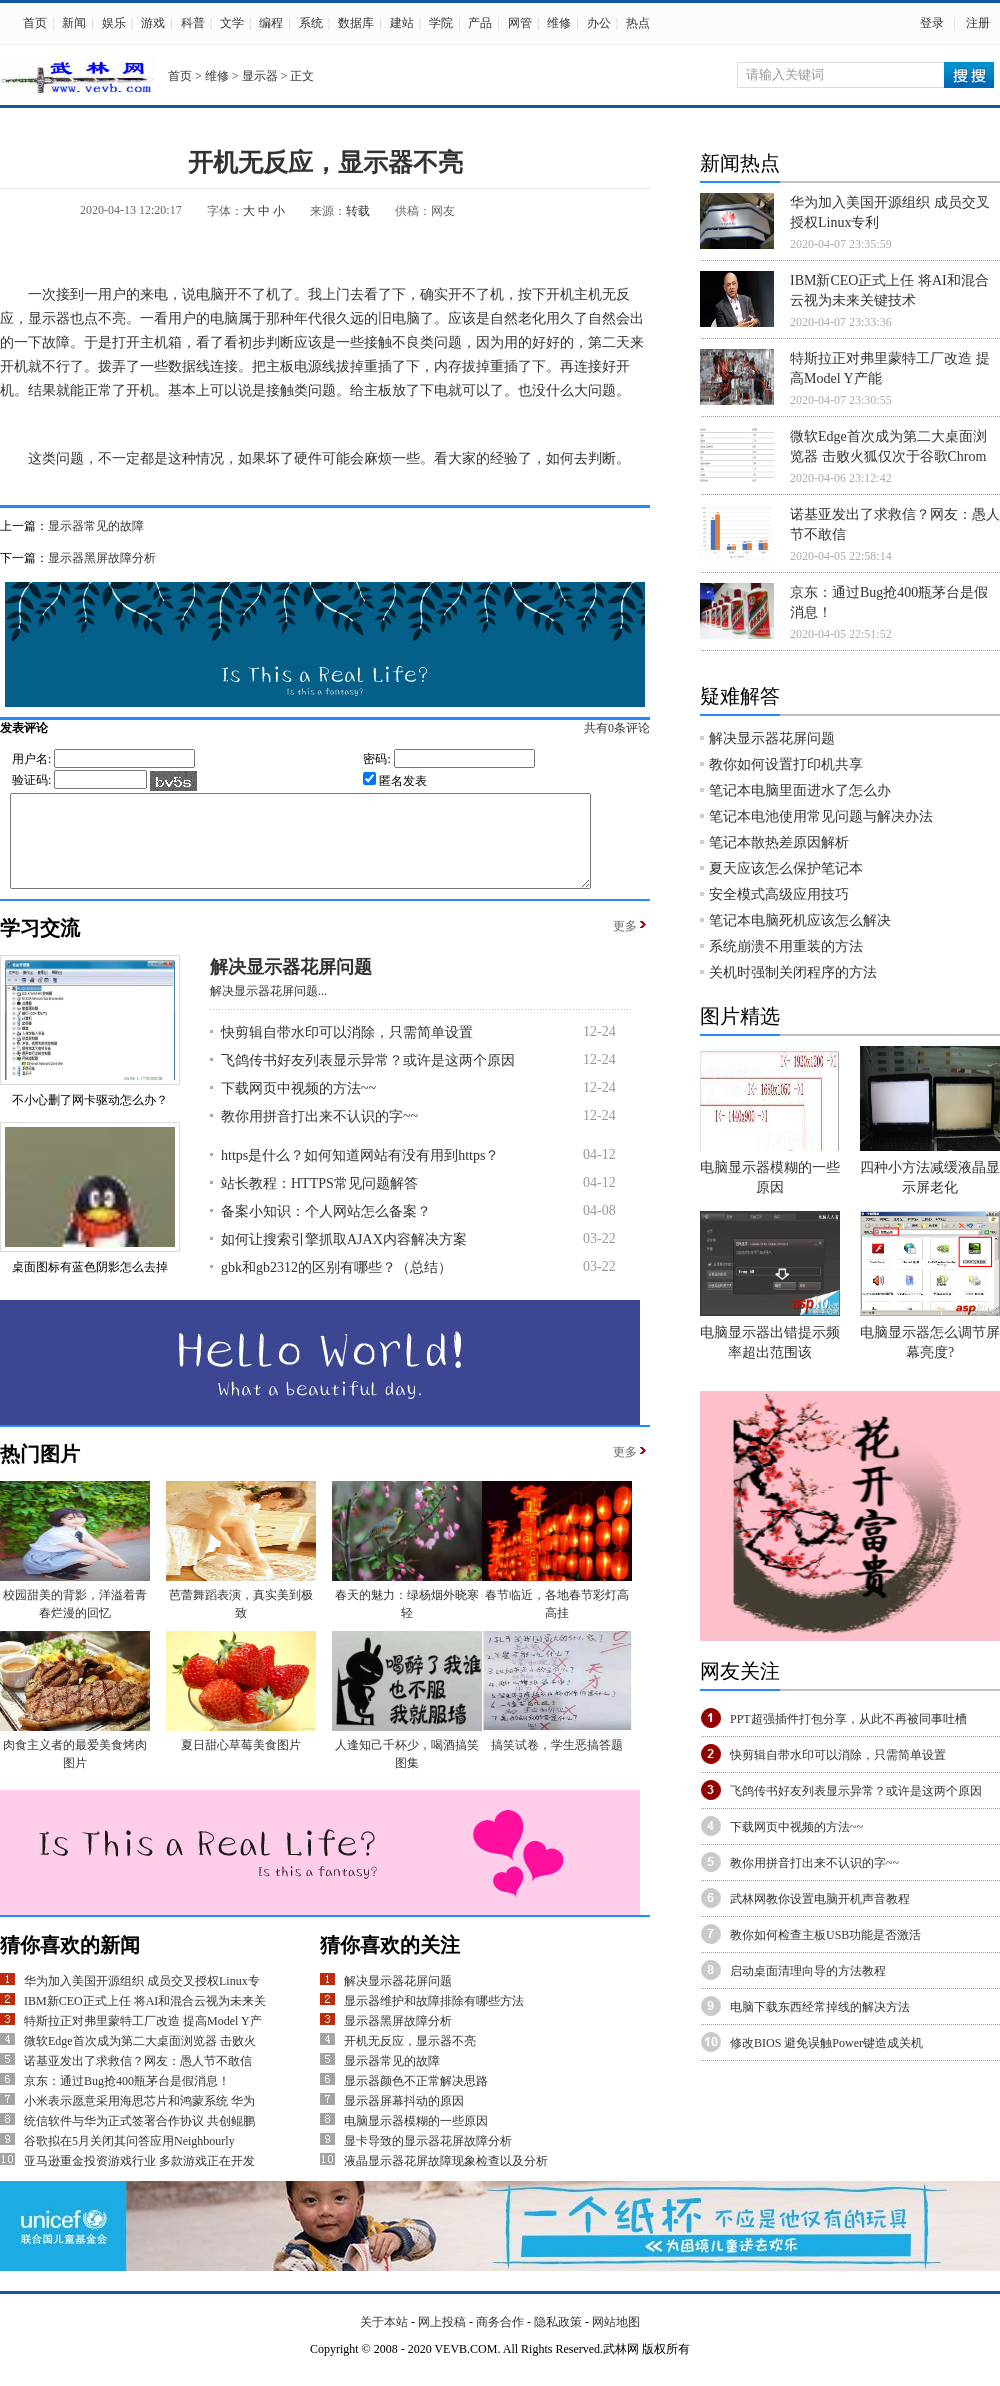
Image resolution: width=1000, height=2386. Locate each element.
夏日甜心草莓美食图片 (241, 1763)
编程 (271, 23)
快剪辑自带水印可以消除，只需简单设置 (347, 1050)
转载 (358, 211)
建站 (402, 23)
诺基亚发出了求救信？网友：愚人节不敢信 (138, 2079)
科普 (193, 23)
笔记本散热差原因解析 (779, 842)
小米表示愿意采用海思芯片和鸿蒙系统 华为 (139, 2119)
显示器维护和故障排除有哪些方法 (434, 2019)
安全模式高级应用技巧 (779, 894)
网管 (520, 23)
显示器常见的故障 (96, 526)
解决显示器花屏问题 (291, 985)
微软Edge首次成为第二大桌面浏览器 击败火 (140, 2059)
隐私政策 (558, 2340)
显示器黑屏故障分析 (102, 558)
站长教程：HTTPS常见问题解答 (319, 1201)
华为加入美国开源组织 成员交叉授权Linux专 (142, 1999)
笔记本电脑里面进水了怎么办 (800, 790)
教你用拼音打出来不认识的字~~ (319, 1134)
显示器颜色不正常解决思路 (416, 2099)
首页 (35, 23)
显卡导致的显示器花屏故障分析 (428, 2159)
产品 (480, 23)
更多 (625, 944)
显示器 (260, 76)
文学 (232, 23)
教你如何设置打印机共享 (786, 764)
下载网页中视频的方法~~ (298, 1106)
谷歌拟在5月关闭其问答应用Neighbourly (129, 2159)
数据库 (356, 23)
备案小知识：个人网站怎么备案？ (326, 1229)
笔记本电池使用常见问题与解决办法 (821, 816)
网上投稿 (442, 2340)
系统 (311, 23)
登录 (932, 23)
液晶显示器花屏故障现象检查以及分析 (446, 2179)
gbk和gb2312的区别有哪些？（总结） (336, 1285)
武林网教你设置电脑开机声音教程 (820, 1899)
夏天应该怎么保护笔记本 (786, 868)
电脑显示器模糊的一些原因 (416, 2139)
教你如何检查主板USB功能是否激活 (825, 1935)
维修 (559, 23)
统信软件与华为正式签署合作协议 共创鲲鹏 (139, 2139)
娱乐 (114, 23)
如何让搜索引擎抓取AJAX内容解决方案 (344, 1257)
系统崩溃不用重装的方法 (786, 946)
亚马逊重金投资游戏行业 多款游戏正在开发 (139, 2179)
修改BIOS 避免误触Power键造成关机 (826, 2043)
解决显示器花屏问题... (268, 1009)
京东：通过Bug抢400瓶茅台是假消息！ (127, 2099)
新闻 (74, 23)
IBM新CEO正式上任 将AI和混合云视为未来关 (145, 2019)
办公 (599, 23)
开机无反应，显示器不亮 (410, 2059)
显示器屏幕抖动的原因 (404, 2119)
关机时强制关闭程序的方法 (793, 972)
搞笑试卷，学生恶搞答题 (557, 1763)
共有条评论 (638, 728)
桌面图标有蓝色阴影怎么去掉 (90, 1285)
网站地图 (616, 2340)
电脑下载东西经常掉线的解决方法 (820, 2007)
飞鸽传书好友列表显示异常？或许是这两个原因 (368, 1078)
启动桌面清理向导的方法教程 (808, 1971)
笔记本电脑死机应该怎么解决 (800, 920)
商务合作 (500, 2340)
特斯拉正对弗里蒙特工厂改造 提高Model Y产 (143, 2039)
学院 (441, 23)
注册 (978, 23)
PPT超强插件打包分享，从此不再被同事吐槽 (848, 1719)
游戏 (153, 23)
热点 (638, 23)
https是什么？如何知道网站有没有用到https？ (360, 1173)
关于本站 (384, 2340)
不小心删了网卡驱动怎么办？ (90, 1118)
